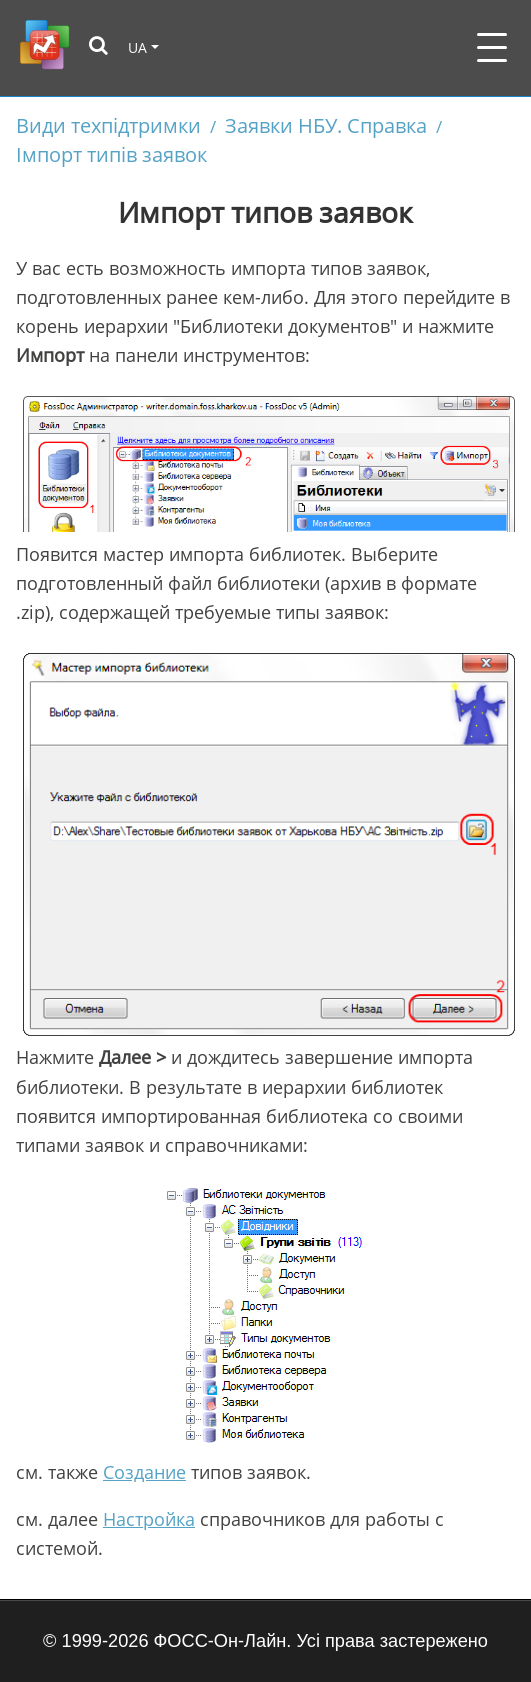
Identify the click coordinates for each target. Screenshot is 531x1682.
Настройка (149, 1519)
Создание (144, 1472)
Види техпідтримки (108, 125)
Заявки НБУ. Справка (326, 125)
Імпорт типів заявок (111, 154)
